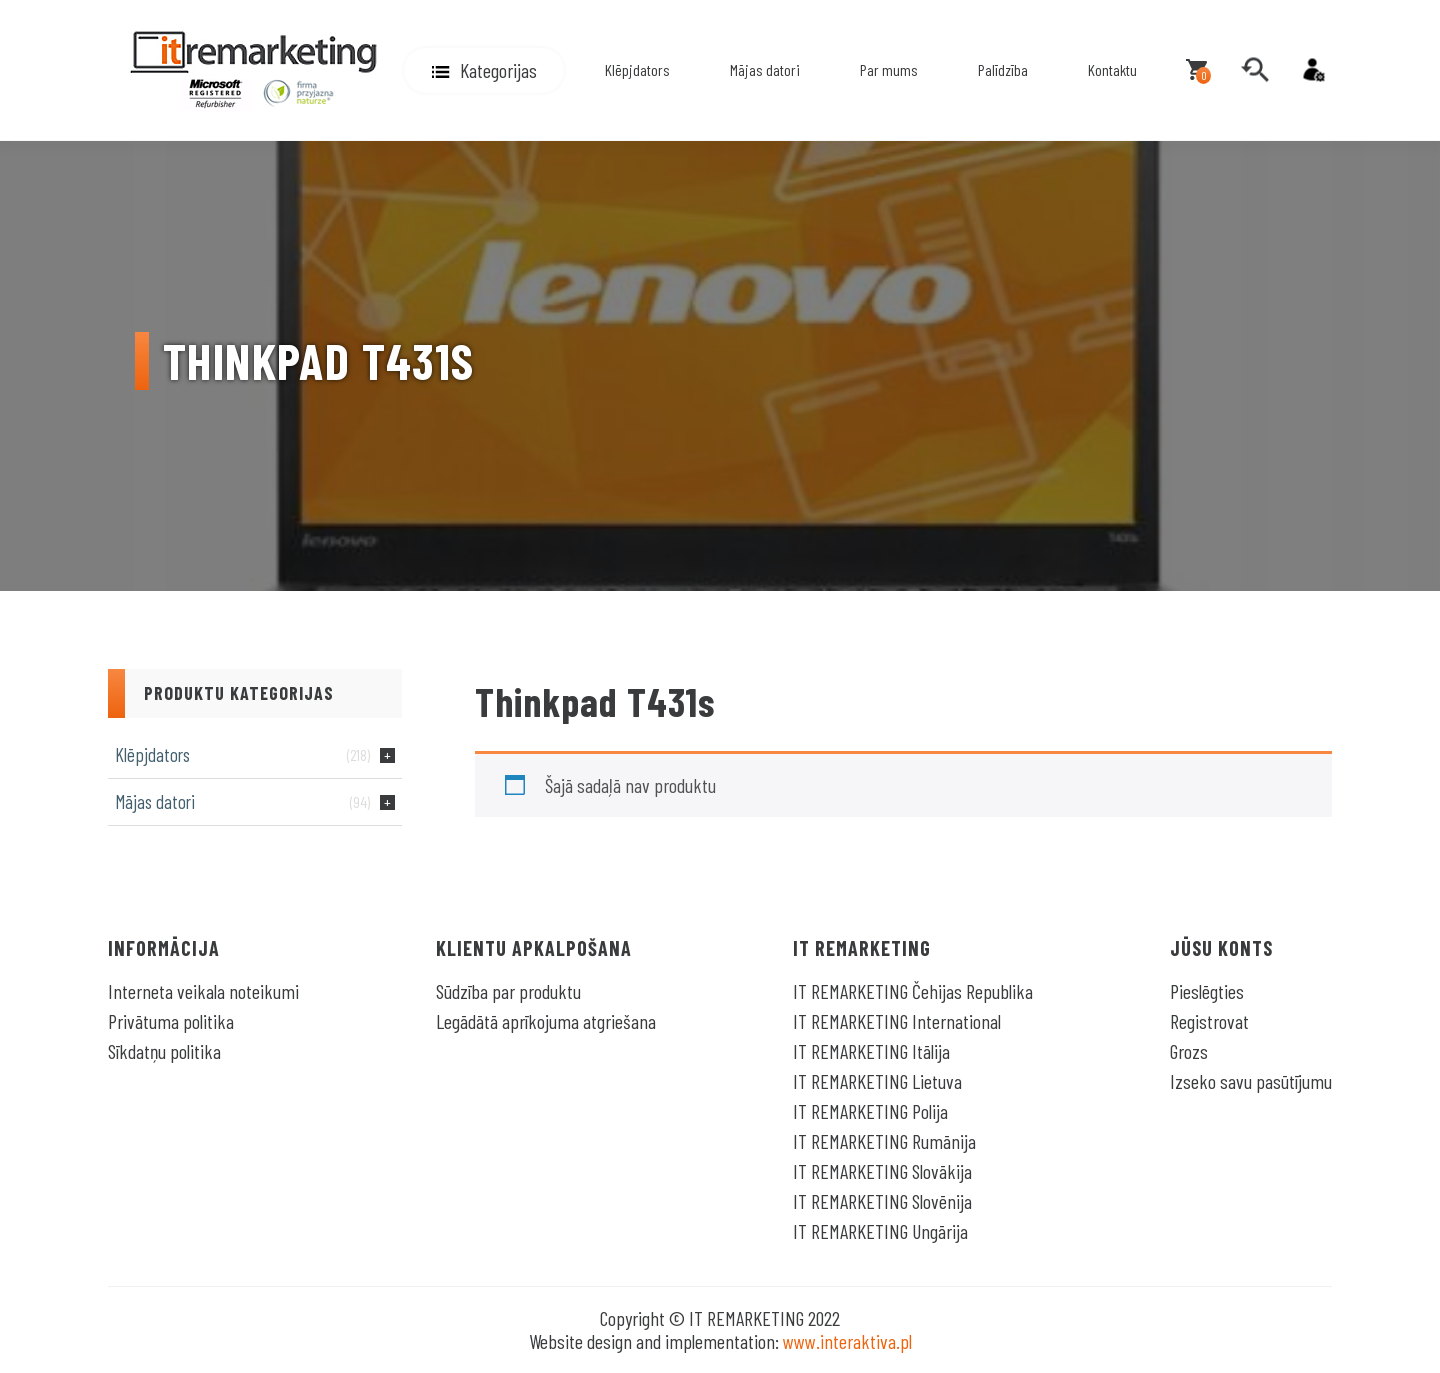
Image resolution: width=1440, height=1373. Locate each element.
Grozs (1189, 1051)
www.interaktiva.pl (847, 1341)
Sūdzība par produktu (508, 991)
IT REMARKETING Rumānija (884, 1141)
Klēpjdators (637, 69)
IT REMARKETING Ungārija (880, 1231)
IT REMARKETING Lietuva (877, 1081)
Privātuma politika (171, 1021)
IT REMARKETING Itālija (871, 1051)
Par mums (889, 69)
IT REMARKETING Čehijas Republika (913, 991)
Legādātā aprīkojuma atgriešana (546, 1021)
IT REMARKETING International (897, 1021)
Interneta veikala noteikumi (203, 991)
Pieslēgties (1207, 991)
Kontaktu (1112, 69)
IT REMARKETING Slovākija (882, 1171)
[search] (1255, 70)
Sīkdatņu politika (164, 1051)
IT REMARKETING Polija (870, 1111)
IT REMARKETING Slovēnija (882, 1201)
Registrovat (1209, 1021)
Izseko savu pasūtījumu (1251, 1081)
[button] (484, 70)
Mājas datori (765, 69)
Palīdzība (1003, 69)
